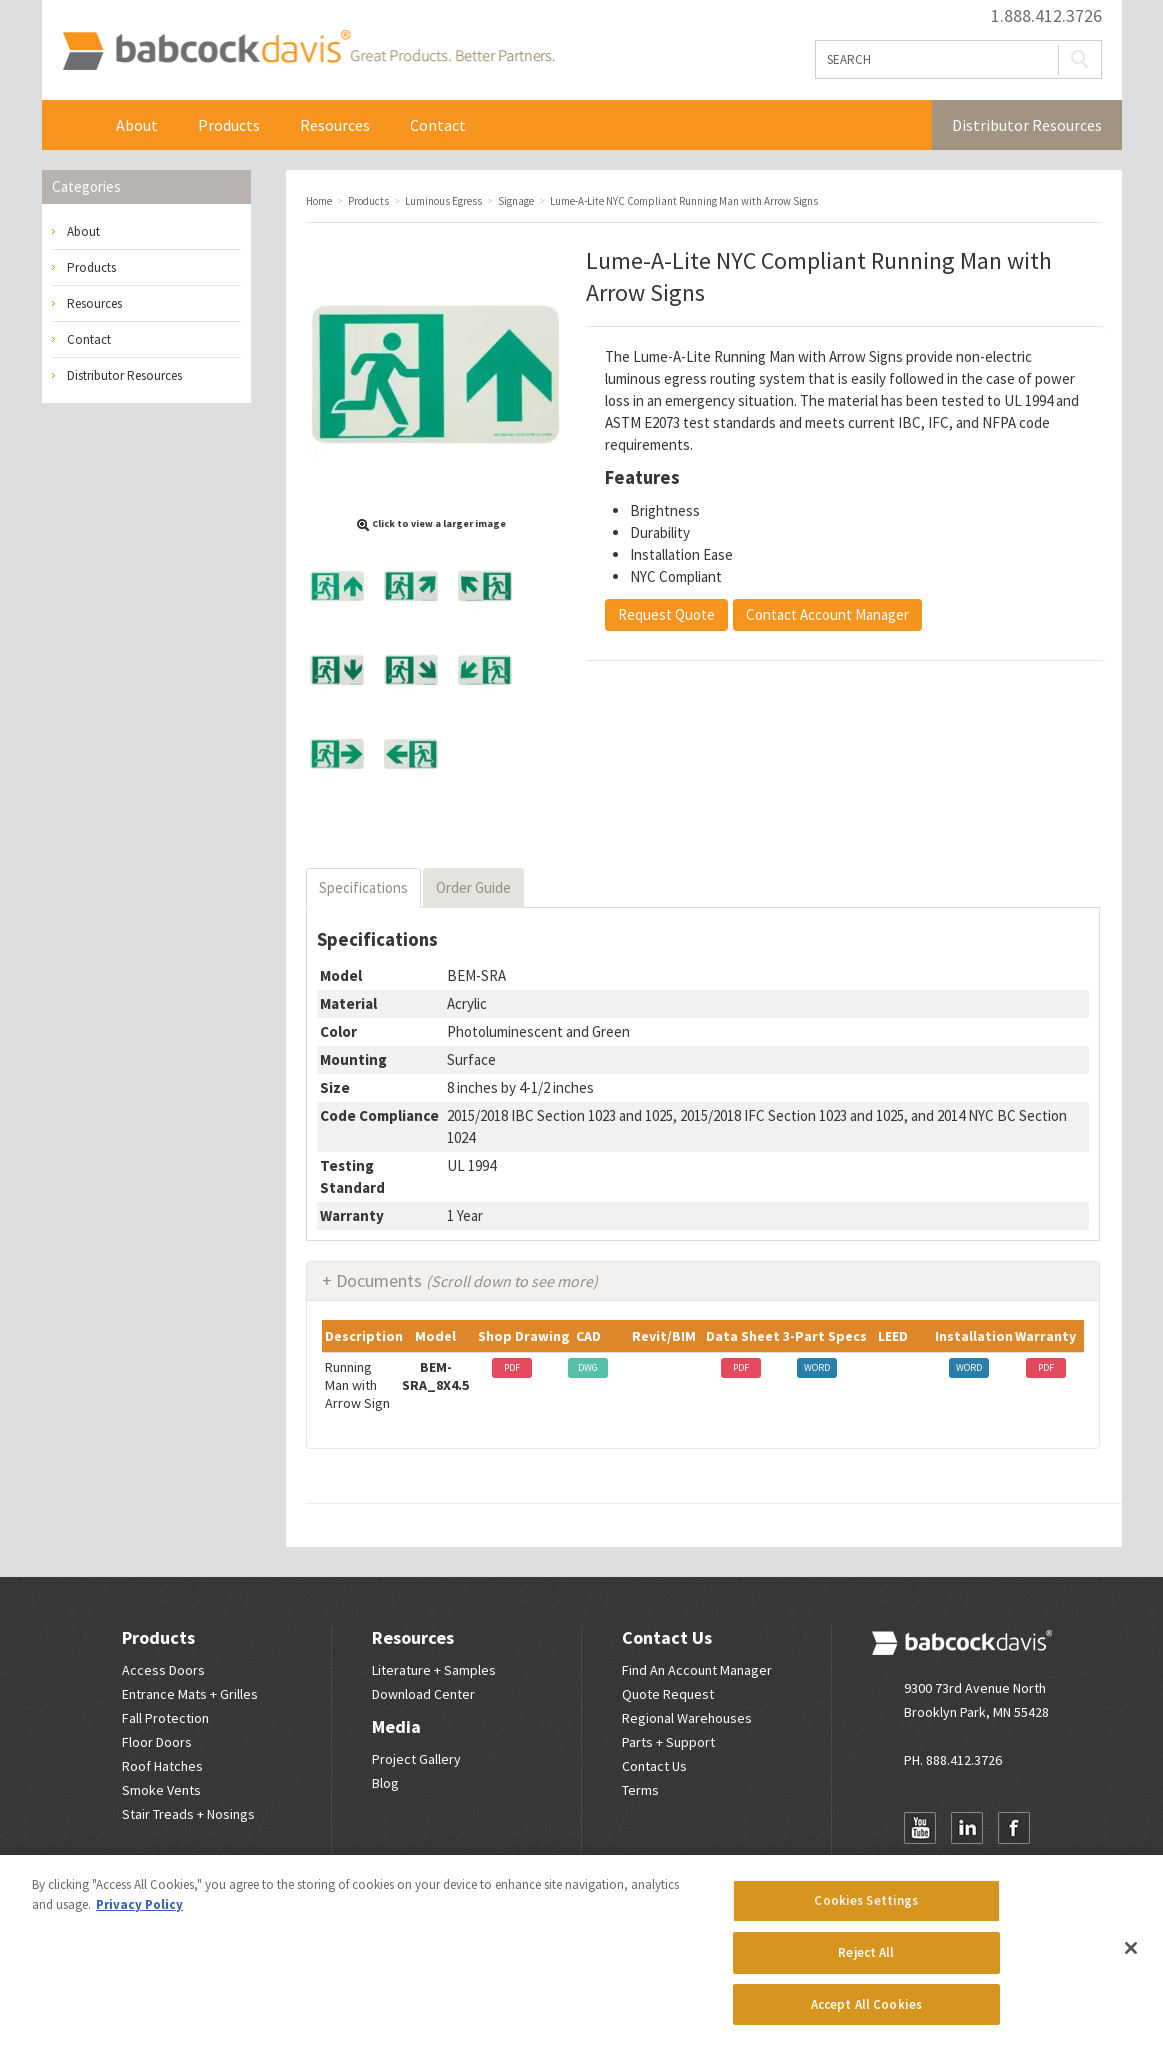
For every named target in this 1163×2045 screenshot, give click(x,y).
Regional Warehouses (687, 1718)
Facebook (1014, 1828)
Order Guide (473, 887)
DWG (588, 1367)
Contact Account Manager (827, 614)
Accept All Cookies (866, 2013)
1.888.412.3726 (1046, 16)
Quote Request (668, 1694)
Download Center (423, 1694)
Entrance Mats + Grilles (190, 1694)
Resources (335, 125)
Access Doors (163, 1670)
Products (229, 125)
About (137, 125)
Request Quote (666, 614)
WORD (817, 1367)
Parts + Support (668, 1742)
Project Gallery (416, 1759)
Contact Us (667, 1637)
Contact (438, 125)
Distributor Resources (1027, 125)
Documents (467, 1280)
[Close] (1131, 1957)
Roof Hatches (162, 1766)
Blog (385, 1783)
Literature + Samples (434, 1670)
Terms (640, 1790)
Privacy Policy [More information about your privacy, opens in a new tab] (139, 1913)
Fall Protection (165, 1718)
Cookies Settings (866, 1909)
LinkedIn (967, 1828)
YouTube (920, 1828)
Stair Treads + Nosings (188, 1814)
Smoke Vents (161, 1790)
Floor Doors (157, 1742)
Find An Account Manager (697, 1670)
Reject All (866, 1961)
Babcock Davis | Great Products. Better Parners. (308, 50)
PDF (512, 1367)
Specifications (363, 887)
